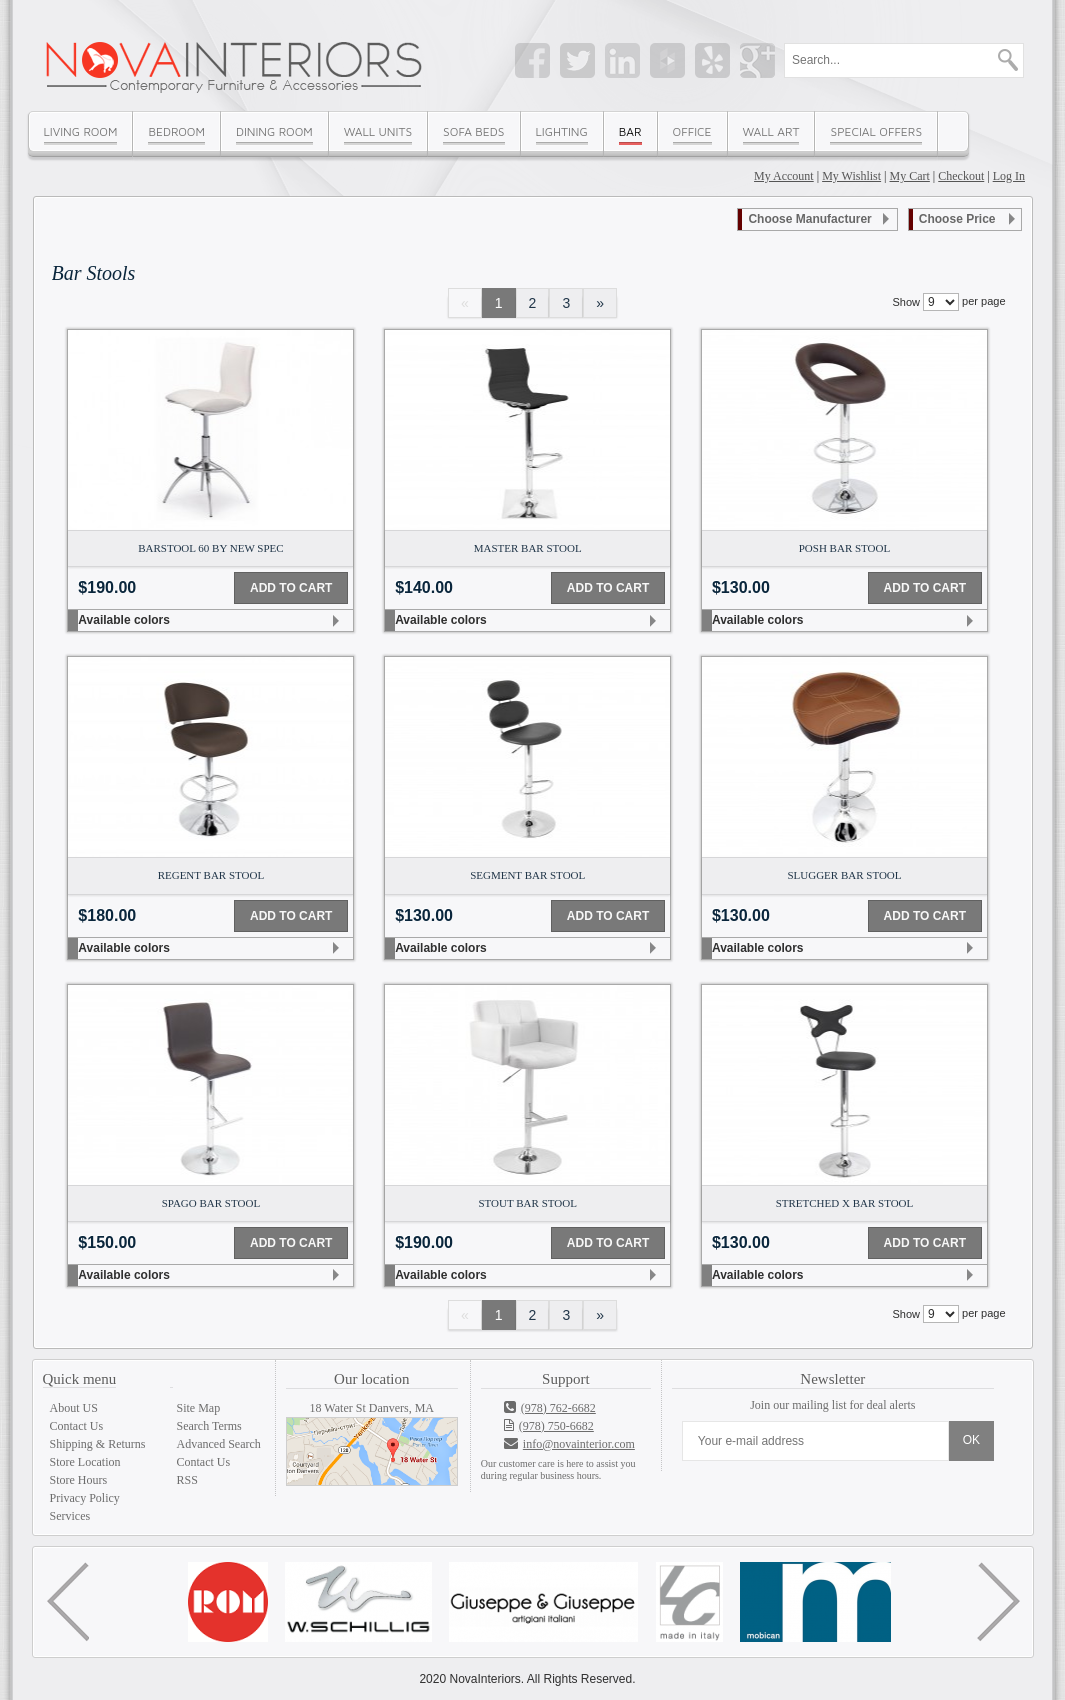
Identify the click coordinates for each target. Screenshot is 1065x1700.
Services (70, 1516)
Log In (1009, 176)
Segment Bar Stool (527, 875)
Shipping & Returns (98, 1444)
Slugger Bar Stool (844, 875)
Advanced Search (219, 1444)
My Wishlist (851, 176)
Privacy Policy (85, 1498)
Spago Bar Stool (211, 1203)
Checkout (961, 176)
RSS (187, 1480)
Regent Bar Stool (211, 875)
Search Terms (209, 1426)
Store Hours (79, 1480)
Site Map (199, 1408)
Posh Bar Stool (845, 548)
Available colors (124, 620)
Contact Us (77, 1426)
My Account (784, 176)
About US (74, 1408)
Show (906, 302)
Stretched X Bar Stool (845, 1203)
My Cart (910, 176)
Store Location (85, 1462)
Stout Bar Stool (527, 1203)
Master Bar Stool (528, 548)
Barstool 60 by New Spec (210, 548)
